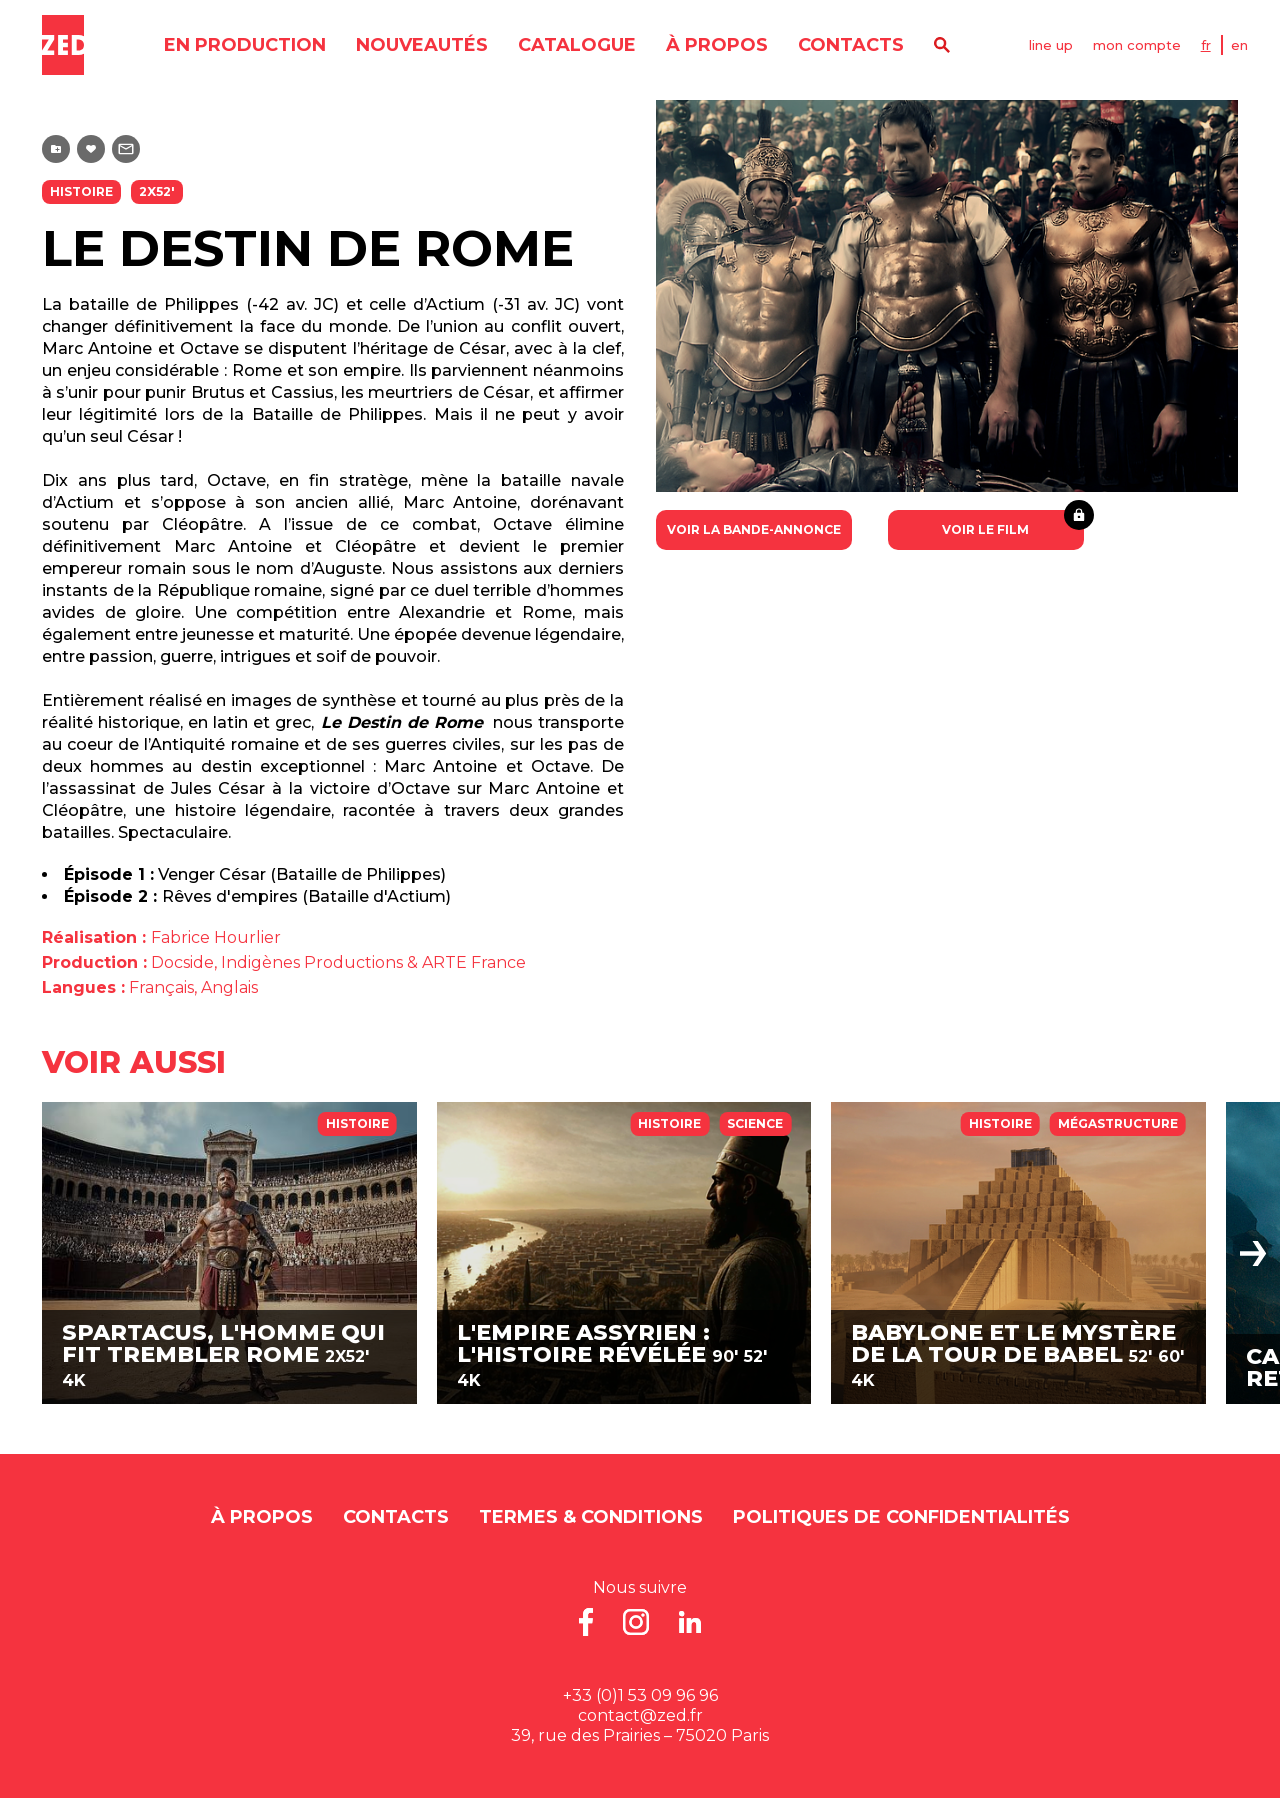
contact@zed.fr (640, 1715)
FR (1206, 45)
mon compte (1137, 45)
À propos (717, 45)
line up (1051, 45)
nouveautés (422, 45)
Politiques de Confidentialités (901, 1517)
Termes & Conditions (591, 1517)
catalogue (577, 45)
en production (245, 45)
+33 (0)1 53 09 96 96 (640, 1695)
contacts (851, 45)
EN (1239, 45)
